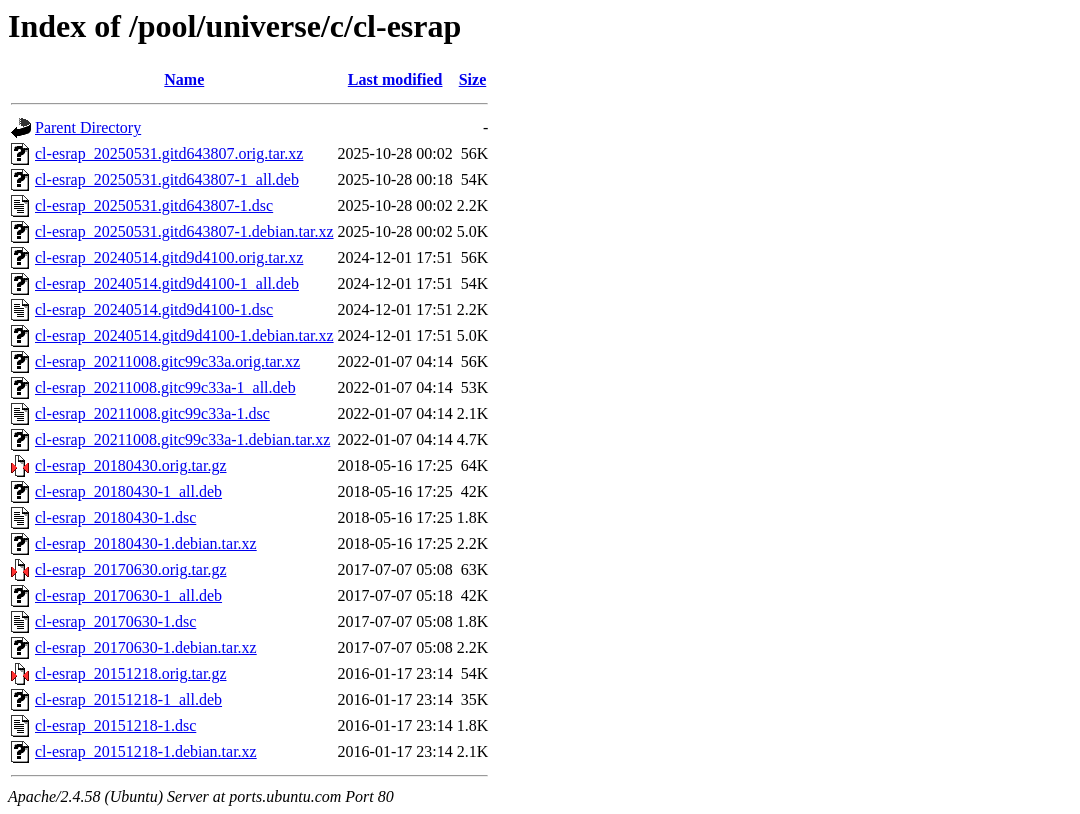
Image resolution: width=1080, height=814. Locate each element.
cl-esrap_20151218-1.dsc (115, 725)
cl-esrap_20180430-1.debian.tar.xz (146, 543)
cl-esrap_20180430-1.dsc (115, 517)
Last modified (395, 79)
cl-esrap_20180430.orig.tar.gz (131, 465)
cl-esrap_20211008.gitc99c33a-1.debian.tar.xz (182, 439)
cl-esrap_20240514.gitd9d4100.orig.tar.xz (169, 257)
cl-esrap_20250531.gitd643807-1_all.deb (167, 179)
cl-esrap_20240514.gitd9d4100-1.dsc (154, 309)
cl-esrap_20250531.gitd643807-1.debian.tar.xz (184, 231)
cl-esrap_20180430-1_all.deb (128, 491)
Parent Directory (88, 127)
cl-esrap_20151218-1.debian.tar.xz (146, 751)
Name (184, 79)
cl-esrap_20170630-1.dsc (115, 621)
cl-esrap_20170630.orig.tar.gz (131, 569)
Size (473, 79)
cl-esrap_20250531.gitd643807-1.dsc (154, 205)
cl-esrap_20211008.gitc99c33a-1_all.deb (165, 387)
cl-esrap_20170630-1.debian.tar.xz (146, 647)
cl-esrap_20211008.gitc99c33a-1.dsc (152, 413)
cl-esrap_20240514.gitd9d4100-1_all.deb (167, 283)
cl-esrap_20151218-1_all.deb (128, 699)
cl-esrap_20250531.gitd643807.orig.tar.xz (169, 153)
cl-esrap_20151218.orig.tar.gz (131, 673)
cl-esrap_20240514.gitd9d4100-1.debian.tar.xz (184, 335)
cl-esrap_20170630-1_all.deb (128, 595)
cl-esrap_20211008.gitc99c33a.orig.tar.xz (167, 361)
